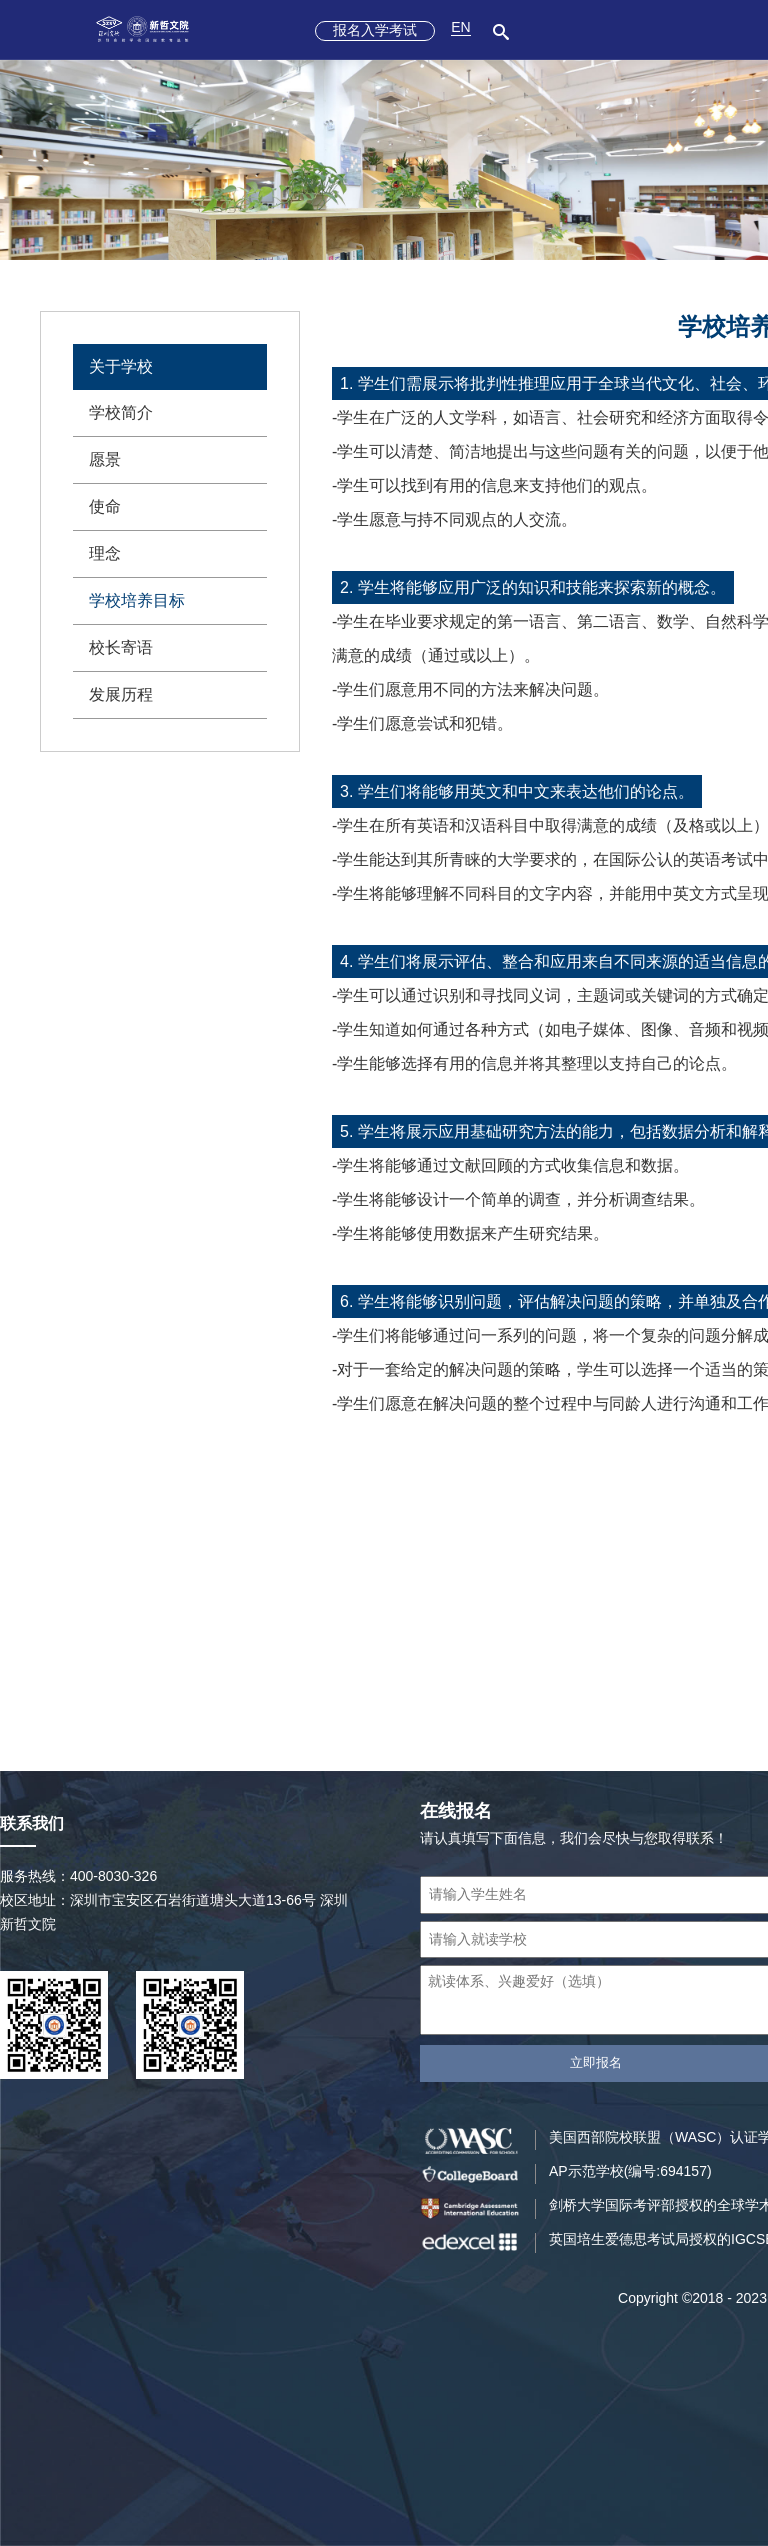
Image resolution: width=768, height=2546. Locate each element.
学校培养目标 (137, 600)
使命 (105, 506)
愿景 (105, 459)
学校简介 (121, 412)
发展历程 (121, 694)
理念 (105, 553)
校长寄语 (121, 647)
